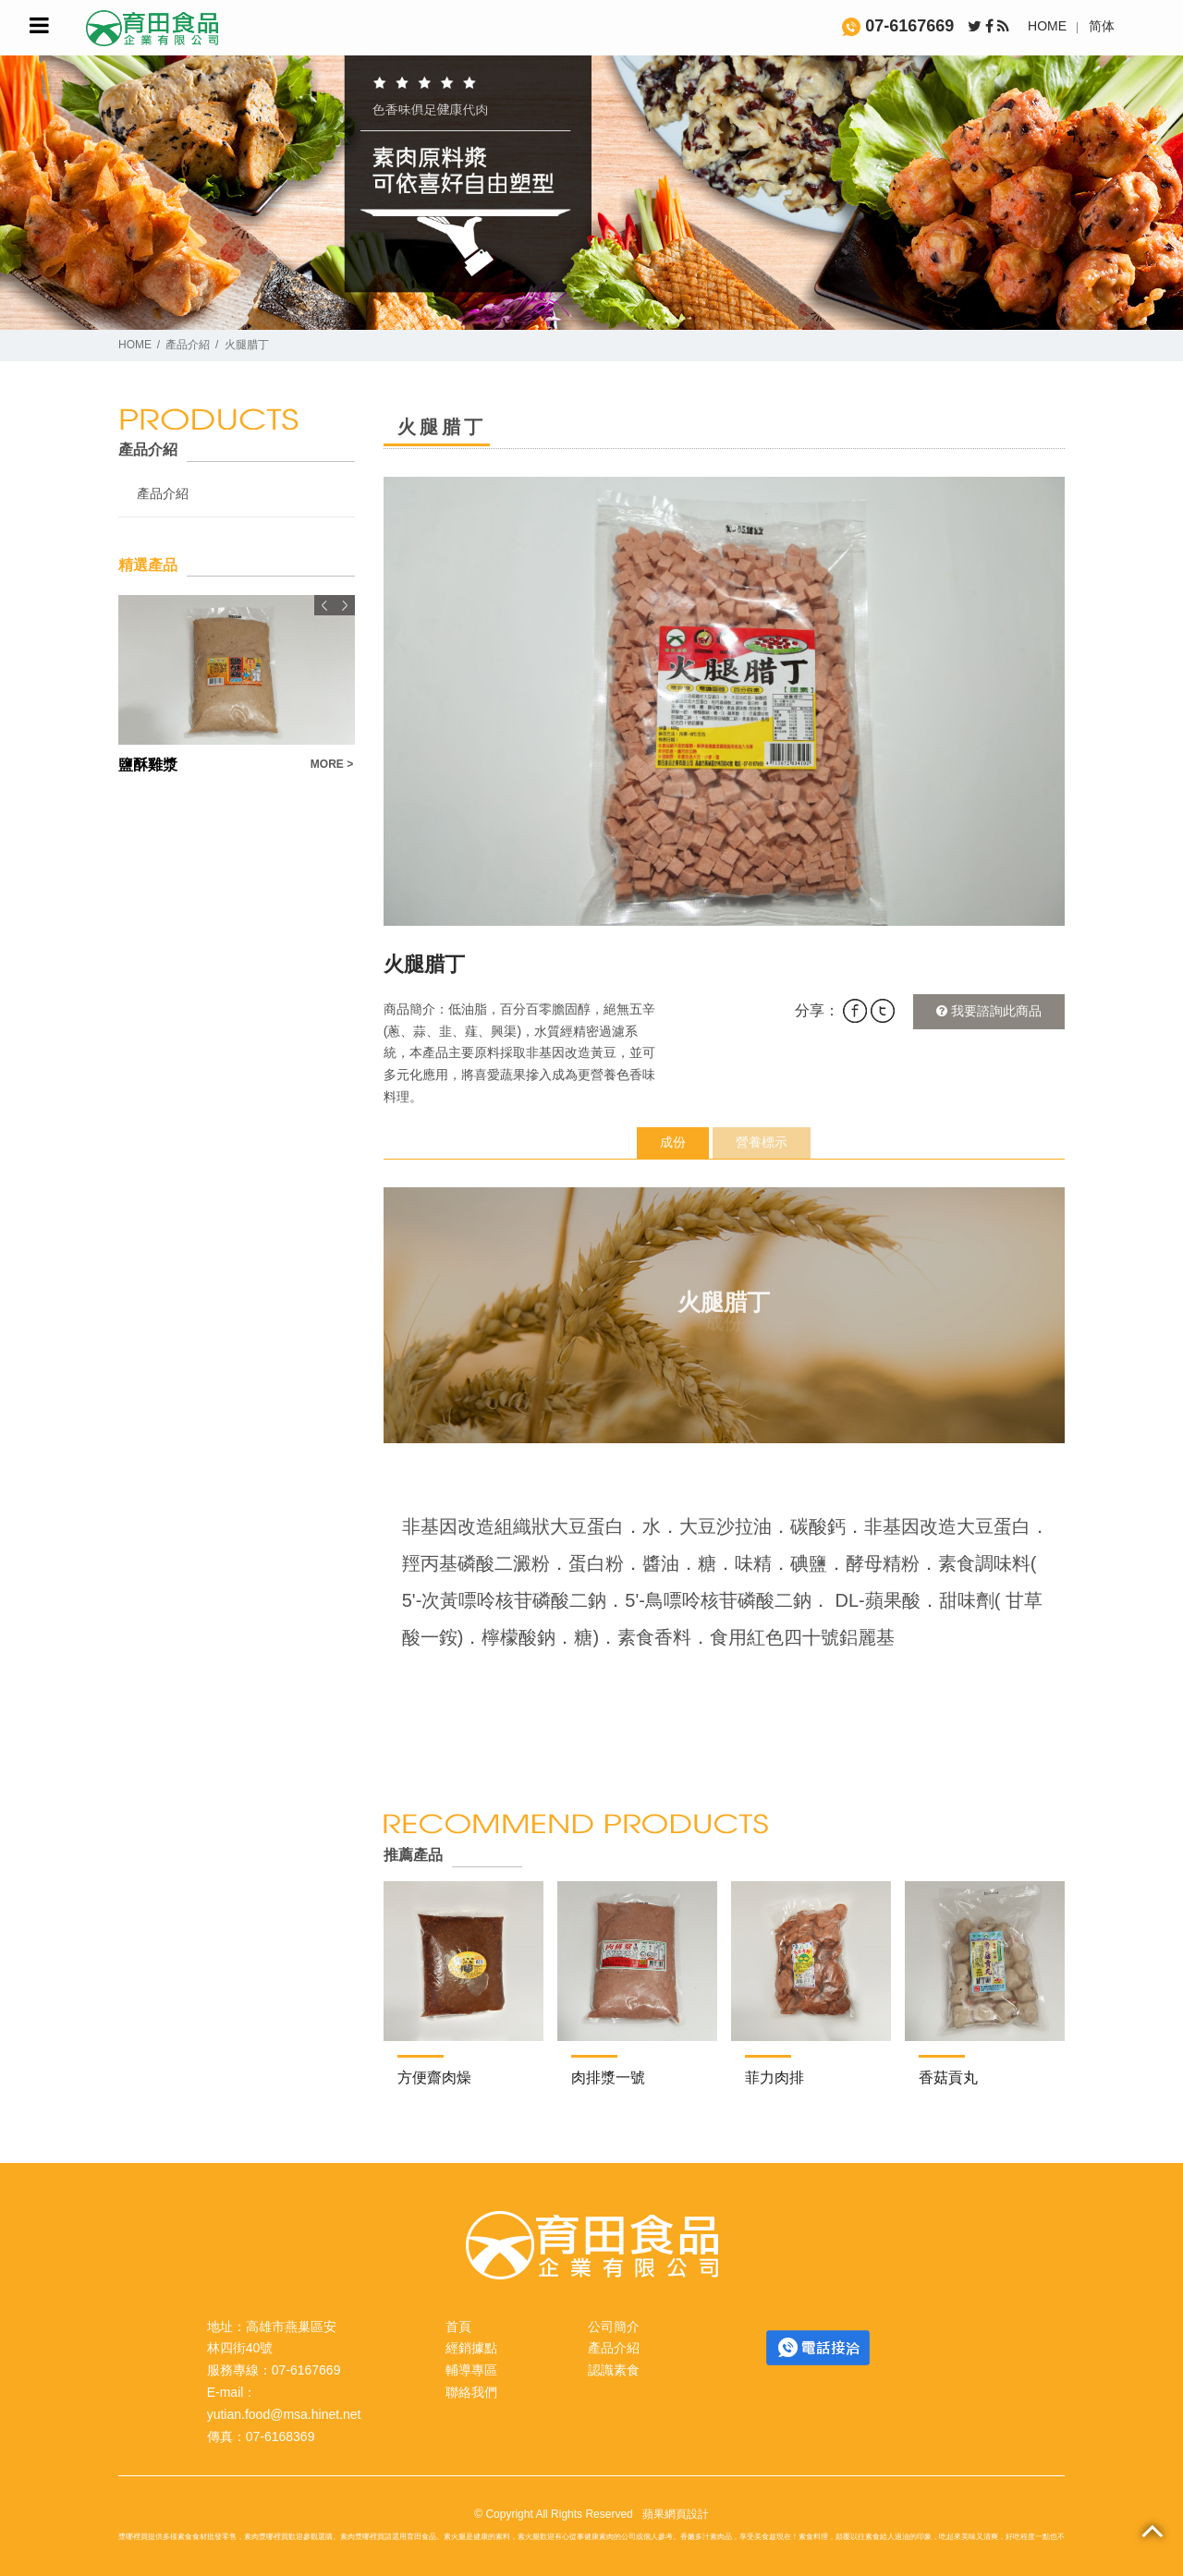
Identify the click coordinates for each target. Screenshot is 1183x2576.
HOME (1047, 25)
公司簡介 (614, 2326)
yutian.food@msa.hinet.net (284, 2414)
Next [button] (345, 605)
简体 (1102, 25)
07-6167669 (898, 26)
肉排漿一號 (608, 2077)
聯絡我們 (471, 2392)
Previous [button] (324, 605)
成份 (673, 1142)
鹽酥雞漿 (147, 764)
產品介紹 (187, 344)
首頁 (458, 2326)
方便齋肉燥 (434, 2077)
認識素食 (614, 2370)
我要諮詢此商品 (989, 1010)
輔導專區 (471, 2370)
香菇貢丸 (948, 2077)
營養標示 (761, 1142)
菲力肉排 (774, 2077)
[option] (724, 701)
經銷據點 (471, 2347)
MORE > (332, 764)
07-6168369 (280, 2436)
